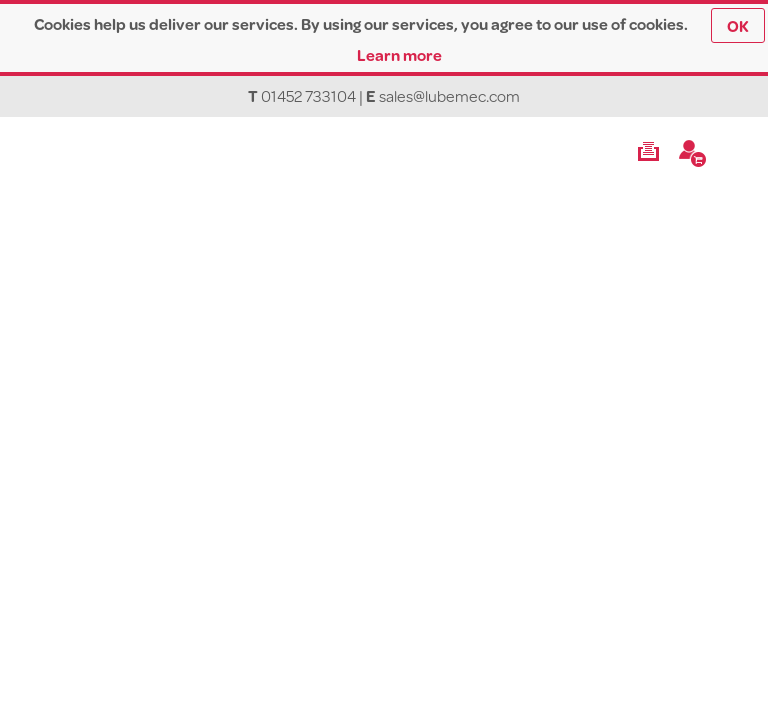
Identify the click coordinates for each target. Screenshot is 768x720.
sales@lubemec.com (449, 95)
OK (738, 25)
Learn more (399, 54)
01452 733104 (308, 95)
